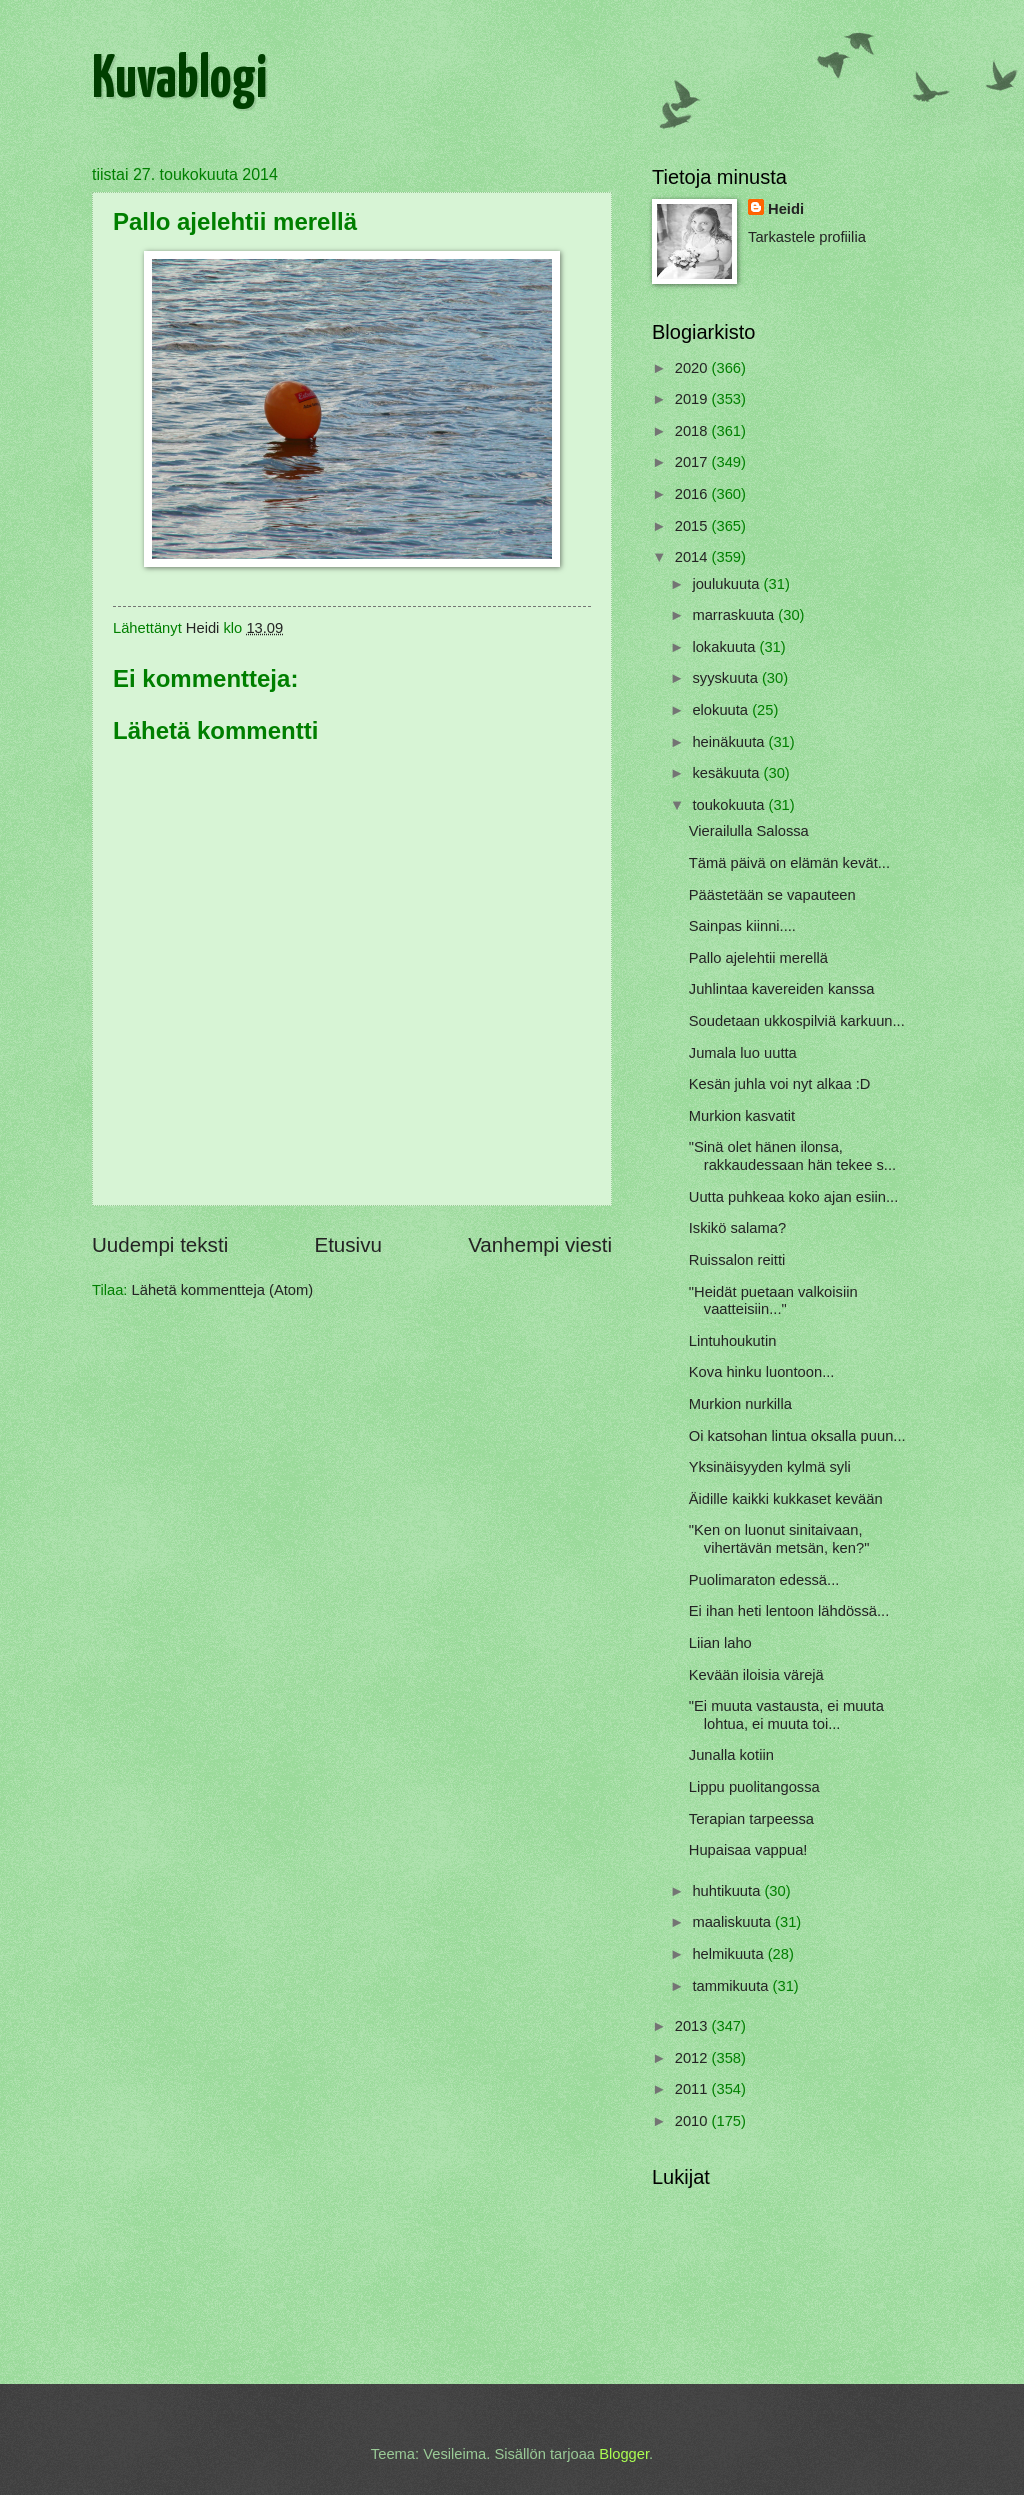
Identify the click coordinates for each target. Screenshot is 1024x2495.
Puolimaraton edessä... (764, 1580)
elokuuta (722, 710)
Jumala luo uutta (743, 1053)
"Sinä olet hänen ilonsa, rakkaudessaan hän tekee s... (792, 1156)
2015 (693, 526)
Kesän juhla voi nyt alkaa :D (780, 1084)
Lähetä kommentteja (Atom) (223, 1290)
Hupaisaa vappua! (748, 1850)
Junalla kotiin (731, 1755)
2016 (693, 494)
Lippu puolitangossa (754, 1787)
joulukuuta (727, 584)
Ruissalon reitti (737, 1260)
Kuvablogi (179, 81)
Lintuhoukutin (733, 1341)
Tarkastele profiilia (807, 237)
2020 (693, 368)
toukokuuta (730, 805)
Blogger (624, 2454)
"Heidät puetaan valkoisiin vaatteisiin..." (773, 1301)
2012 (693, 2058)
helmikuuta (729, 1954)
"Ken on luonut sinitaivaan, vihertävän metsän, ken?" (779, 1539)
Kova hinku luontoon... (762, 1372)
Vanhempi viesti (540, 1244)
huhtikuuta (728, 1891)
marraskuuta (735, 615)
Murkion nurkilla (740, 1404)
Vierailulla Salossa (749, 831)
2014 (693, 557)
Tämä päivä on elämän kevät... (789, 863)
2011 (693, 2089)
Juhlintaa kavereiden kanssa (782, 989)
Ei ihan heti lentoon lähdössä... (789, 1611)
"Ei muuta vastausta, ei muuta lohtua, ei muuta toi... (786, 1715)
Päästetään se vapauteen (772, 895)
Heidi (786, 209)
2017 (693, 462)
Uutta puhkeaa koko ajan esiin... (793, 1197)
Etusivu (348, 1244)
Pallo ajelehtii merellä (758, 958)
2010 (693, 2121)
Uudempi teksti (160, 1244)
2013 (693, 2026)
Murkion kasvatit (742, 1116)
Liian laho (720, 1643)
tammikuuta (732, 1986)
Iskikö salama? (737, 1228)
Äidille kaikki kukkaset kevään (786, 1499)
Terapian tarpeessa (751, 1819)
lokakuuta (725, 647)
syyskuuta (727, 678)
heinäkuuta (730, 742)
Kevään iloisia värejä (756, 1675)
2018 (693, 431)
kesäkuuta (727, 773)
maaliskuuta (733, 1922)
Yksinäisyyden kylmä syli (770, 1467)
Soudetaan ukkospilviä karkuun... (797, 1021)
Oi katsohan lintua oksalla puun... (797, 1436)
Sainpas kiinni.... (742, 926)
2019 (693, 399)
